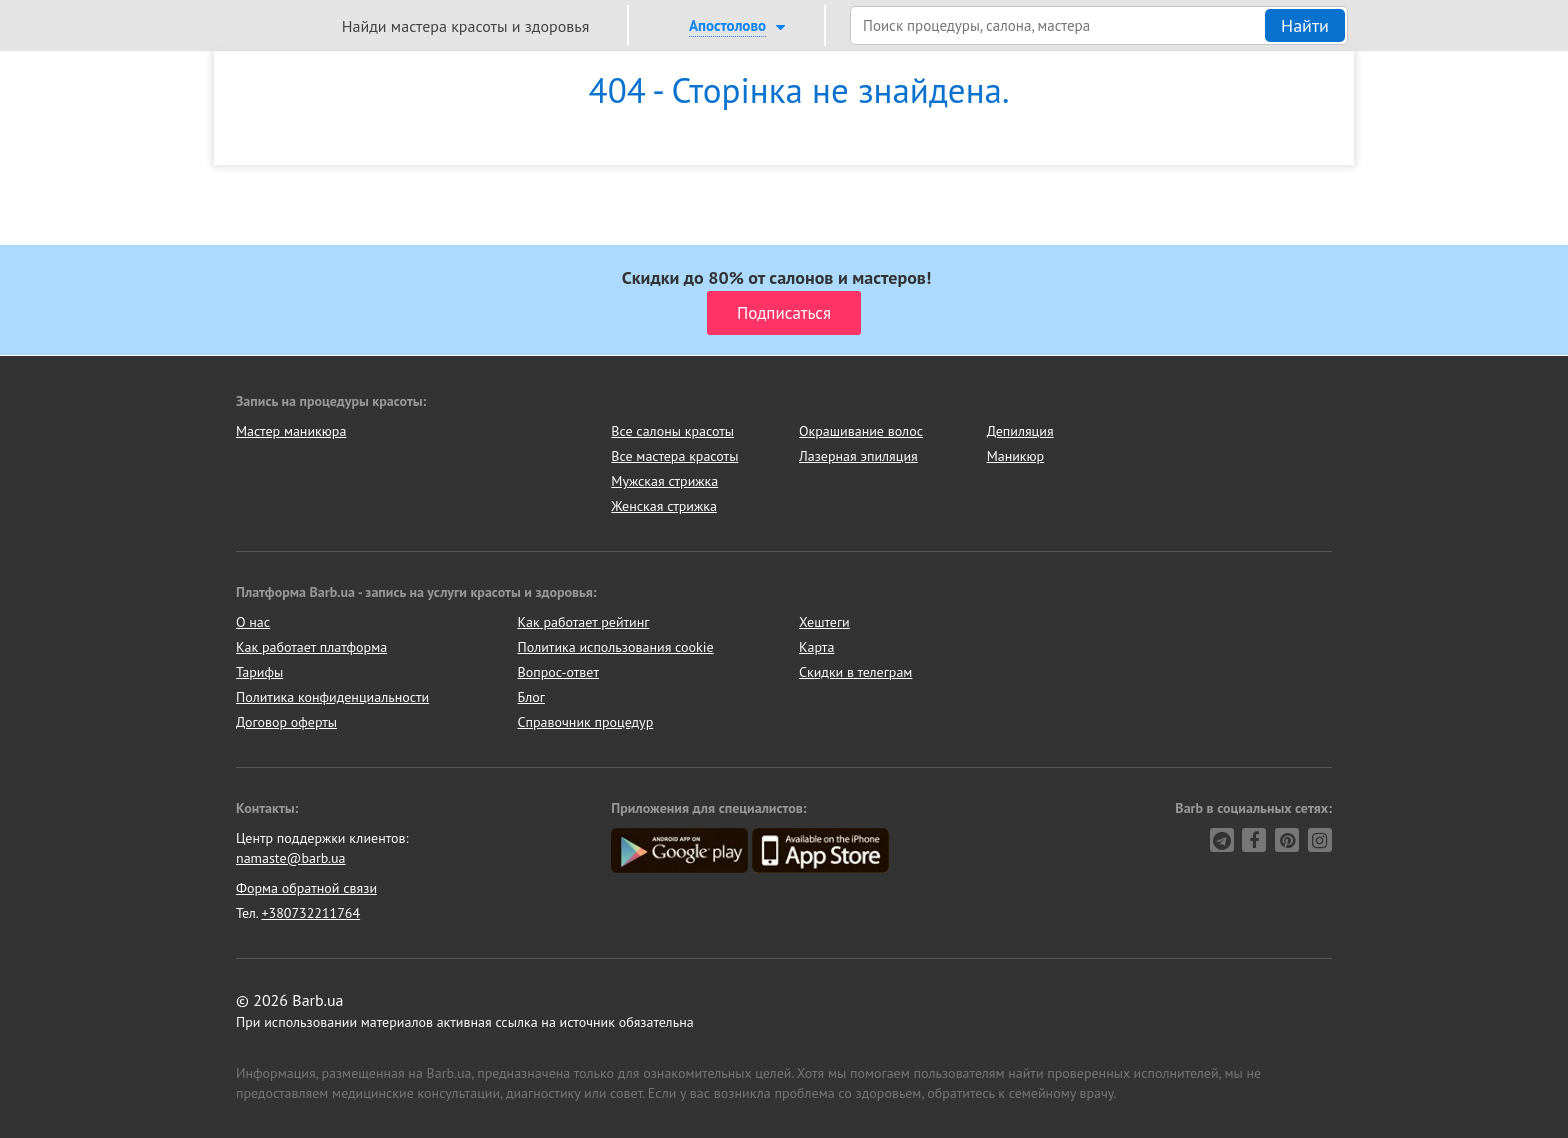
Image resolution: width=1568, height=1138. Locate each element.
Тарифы (259, 672)
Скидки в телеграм (855, 672)
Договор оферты (286, 722)
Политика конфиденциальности (332, 697)
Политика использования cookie (616, 647)
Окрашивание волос (861, 431)
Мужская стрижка (664, 481)
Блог (531, 697)
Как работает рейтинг (584, 622)
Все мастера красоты (674, 456)
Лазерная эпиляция (858, 456)
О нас (253, 622)
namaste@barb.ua (291, 858)
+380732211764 (310, 913)
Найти (1305, 25)
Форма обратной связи (306, 888)
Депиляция (1020, 431)
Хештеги (824, 622)
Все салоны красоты (672, 431)
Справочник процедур (586, 722)
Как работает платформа (311, 647)
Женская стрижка (664, 506)
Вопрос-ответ (558, 672)
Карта (816, 647)
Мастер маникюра (291, 431)
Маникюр (1016, 456)
